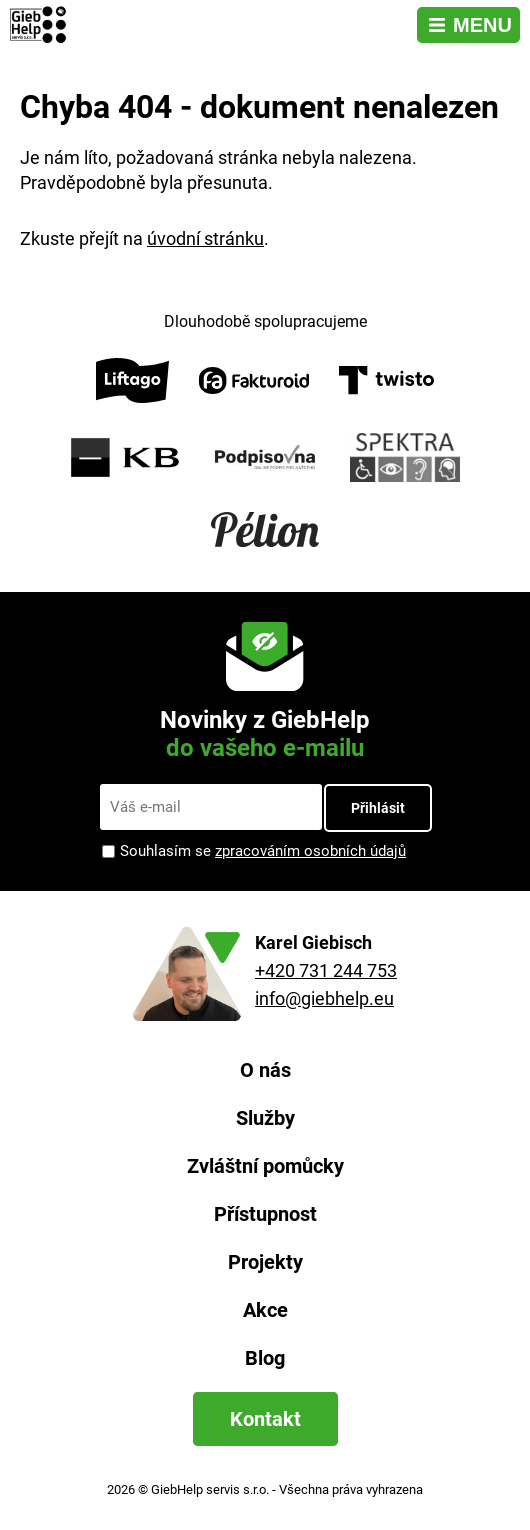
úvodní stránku (205, 238)
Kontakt (265, 1419)
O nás (265, 1070)
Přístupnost (265, 1214)
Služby (265, 1118)
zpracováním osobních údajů (310, 851)
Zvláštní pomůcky (265, 1166)
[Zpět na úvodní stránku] (40, 25)
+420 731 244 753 (326, 970)
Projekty (265, 1262)
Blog (265, 1358)
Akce (265, 1310)
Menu (482, 25)
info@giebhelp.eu (324, 998)
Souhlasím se (263, 851)
